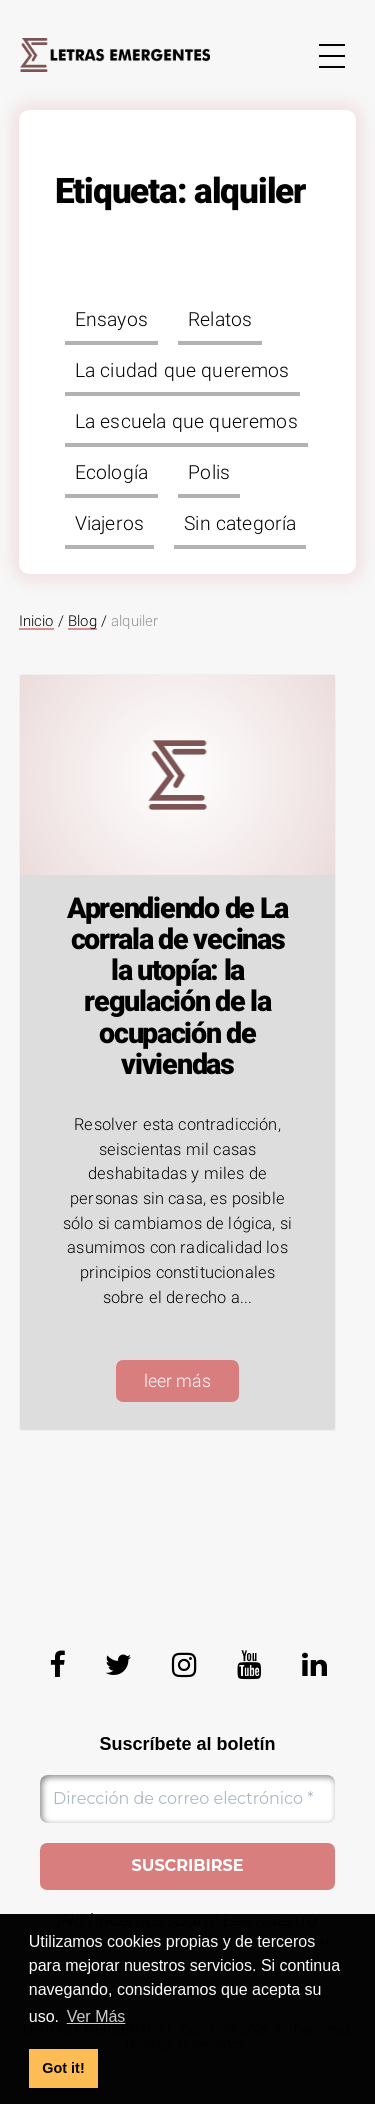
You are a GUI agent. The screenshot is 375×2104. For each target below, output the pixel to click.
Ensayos (111, 319)
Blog (82, 621)
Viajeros (109, 523)
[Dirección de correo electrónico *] (187, 1799)
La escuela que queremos (186, 421)
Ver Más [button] (96, 2016)
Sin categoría (240, 523)
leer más (177, 1381)
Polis (209, 472)
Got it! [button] (63, 2068)
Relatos (220, 319)
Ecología (111, 472)
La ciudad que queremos (182, 370)
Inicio (36, 621)
